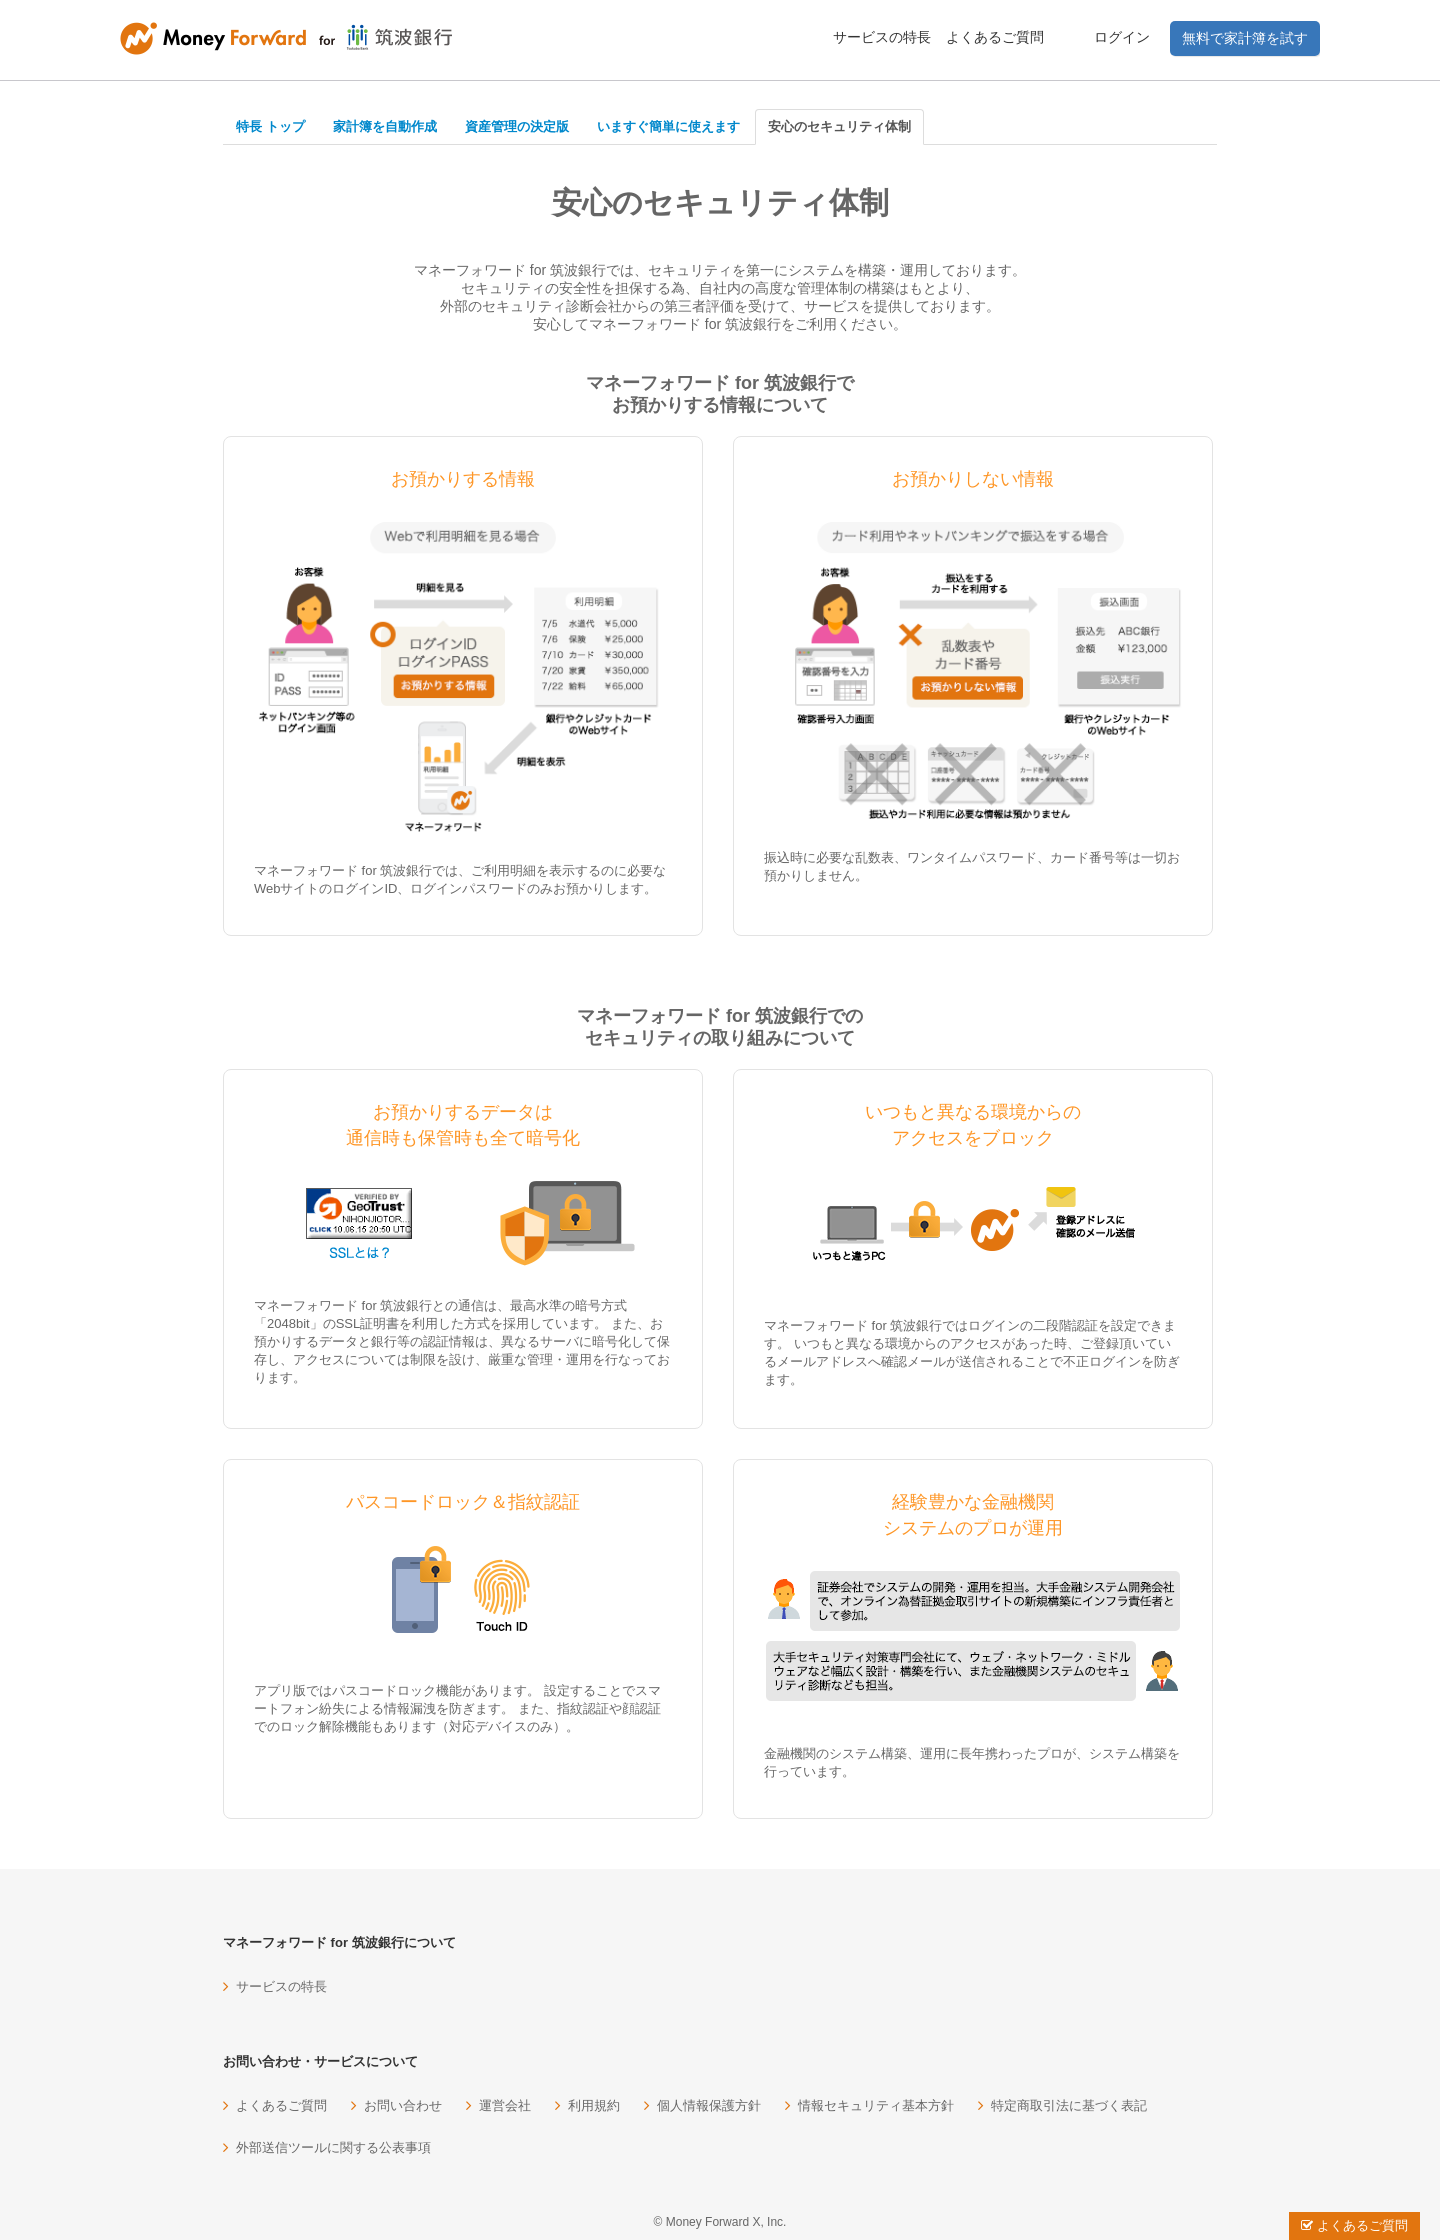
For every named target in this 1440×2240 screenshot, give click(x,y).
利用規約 (594, 2105)
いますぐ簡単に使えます (668, 126)
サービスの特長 (882, 37)
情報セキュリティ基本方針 (876, 2105)
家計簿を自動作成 (385, 126)
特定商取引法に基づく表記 (1069, 2105)
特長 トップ (270, 126)
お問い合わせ (403, 2105)
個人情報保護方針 (709, 2105)
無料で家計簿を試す (1245, 38)
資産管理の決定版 (517, 126)
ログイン (1122, 37)
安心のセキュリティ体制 (839, 126)
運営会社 (505, 2105)
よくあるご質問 (995, 37)
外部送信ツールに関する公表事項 (333, 2147)
